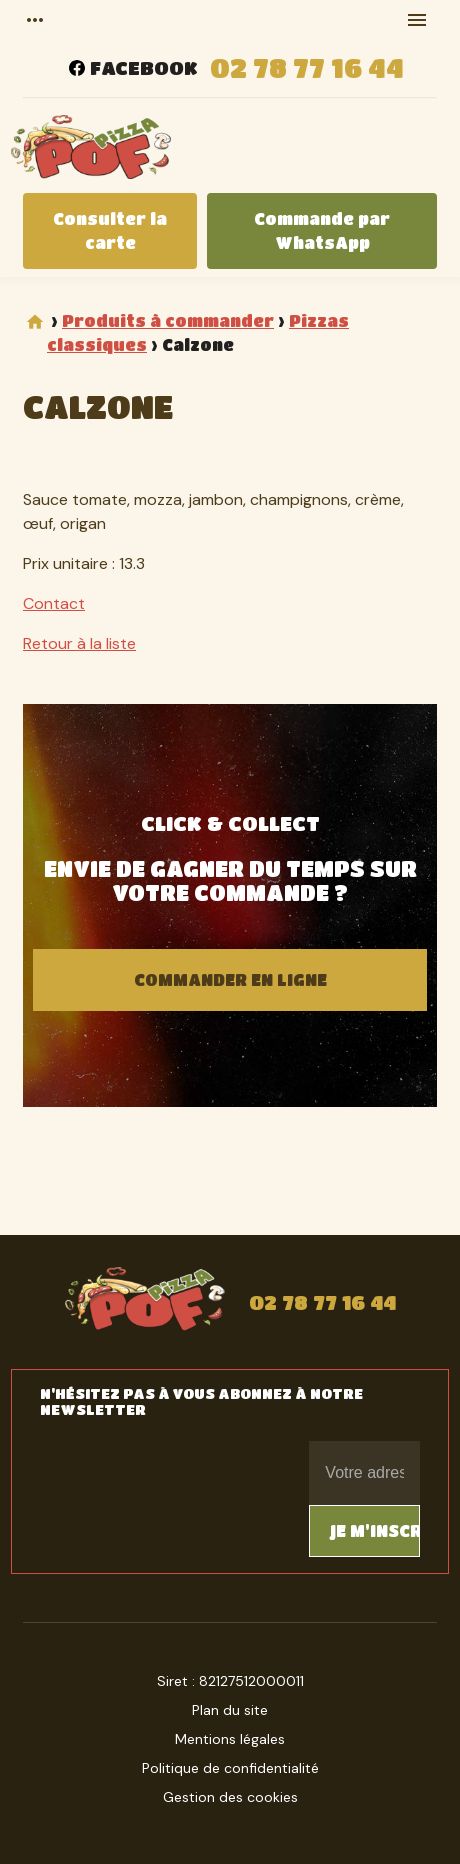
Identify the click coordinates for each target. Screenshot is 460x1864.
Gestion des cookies (230, 1797)
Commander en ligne (230, 979)
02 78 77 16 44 (307, 67)
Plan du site (230, 1710)
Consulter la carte (110, 230)
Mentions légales (230, 1739)
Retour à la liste (79, 643)
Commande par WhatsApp (322, 230)
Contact (54, 603)
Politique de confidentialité (230, 1768)
